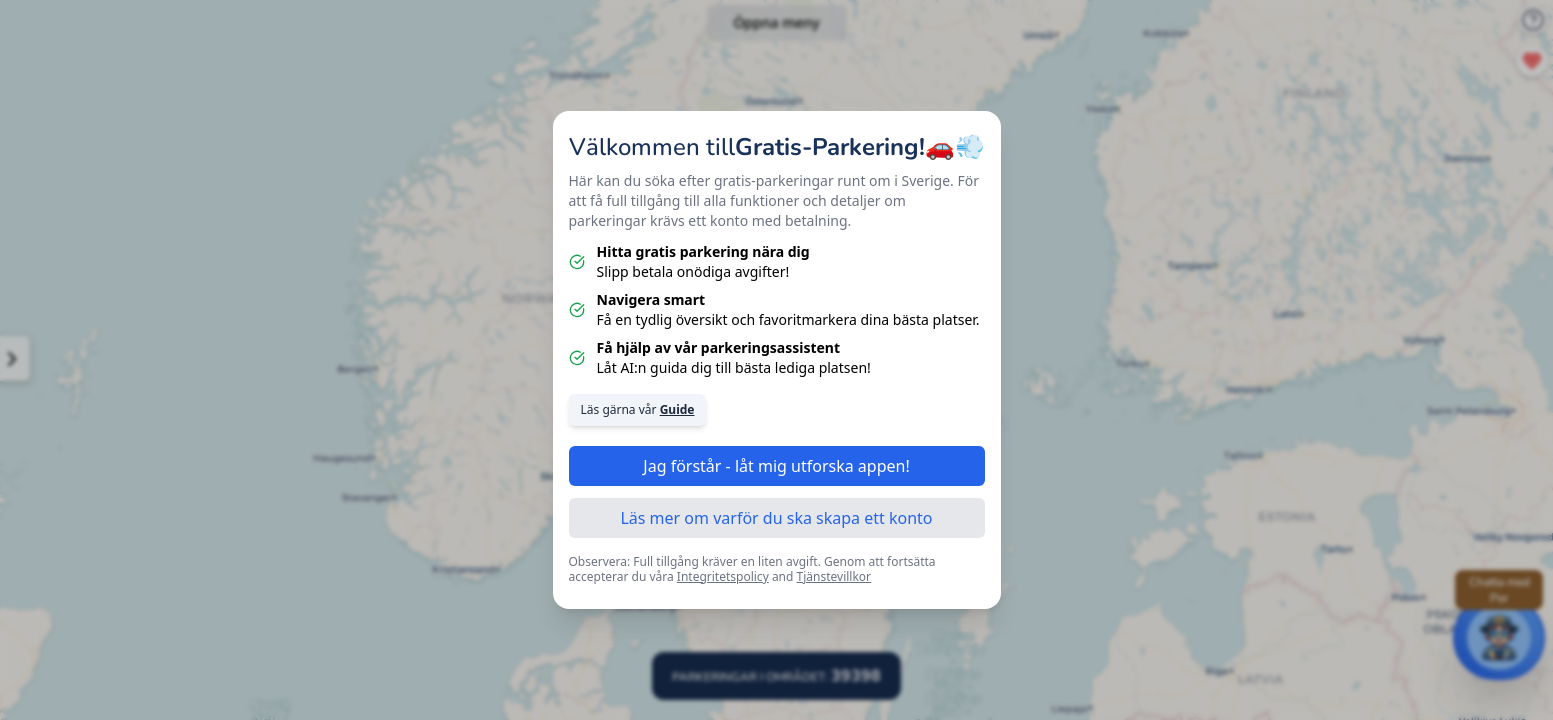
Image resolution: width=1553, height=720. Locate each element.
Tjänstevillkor (834, 576)
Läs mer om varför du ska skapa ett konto (776, 518)
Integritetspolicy (723, 576)
